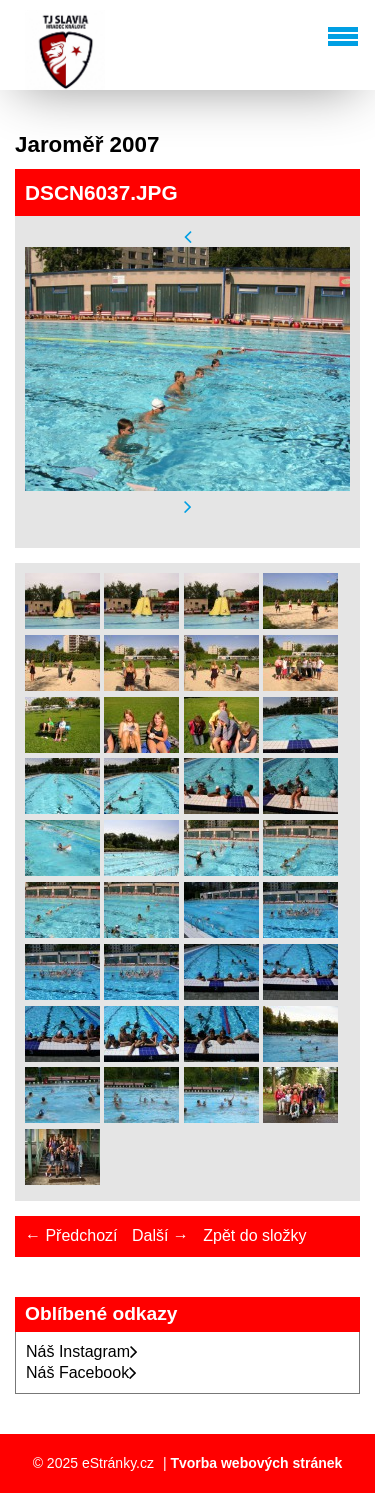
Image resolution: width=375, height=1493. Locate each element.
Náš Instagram (82, 1351)
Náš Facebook (81, 1372)
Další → (160, 1235)
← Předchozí (71, 1235)
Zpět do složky (254, 1235)
